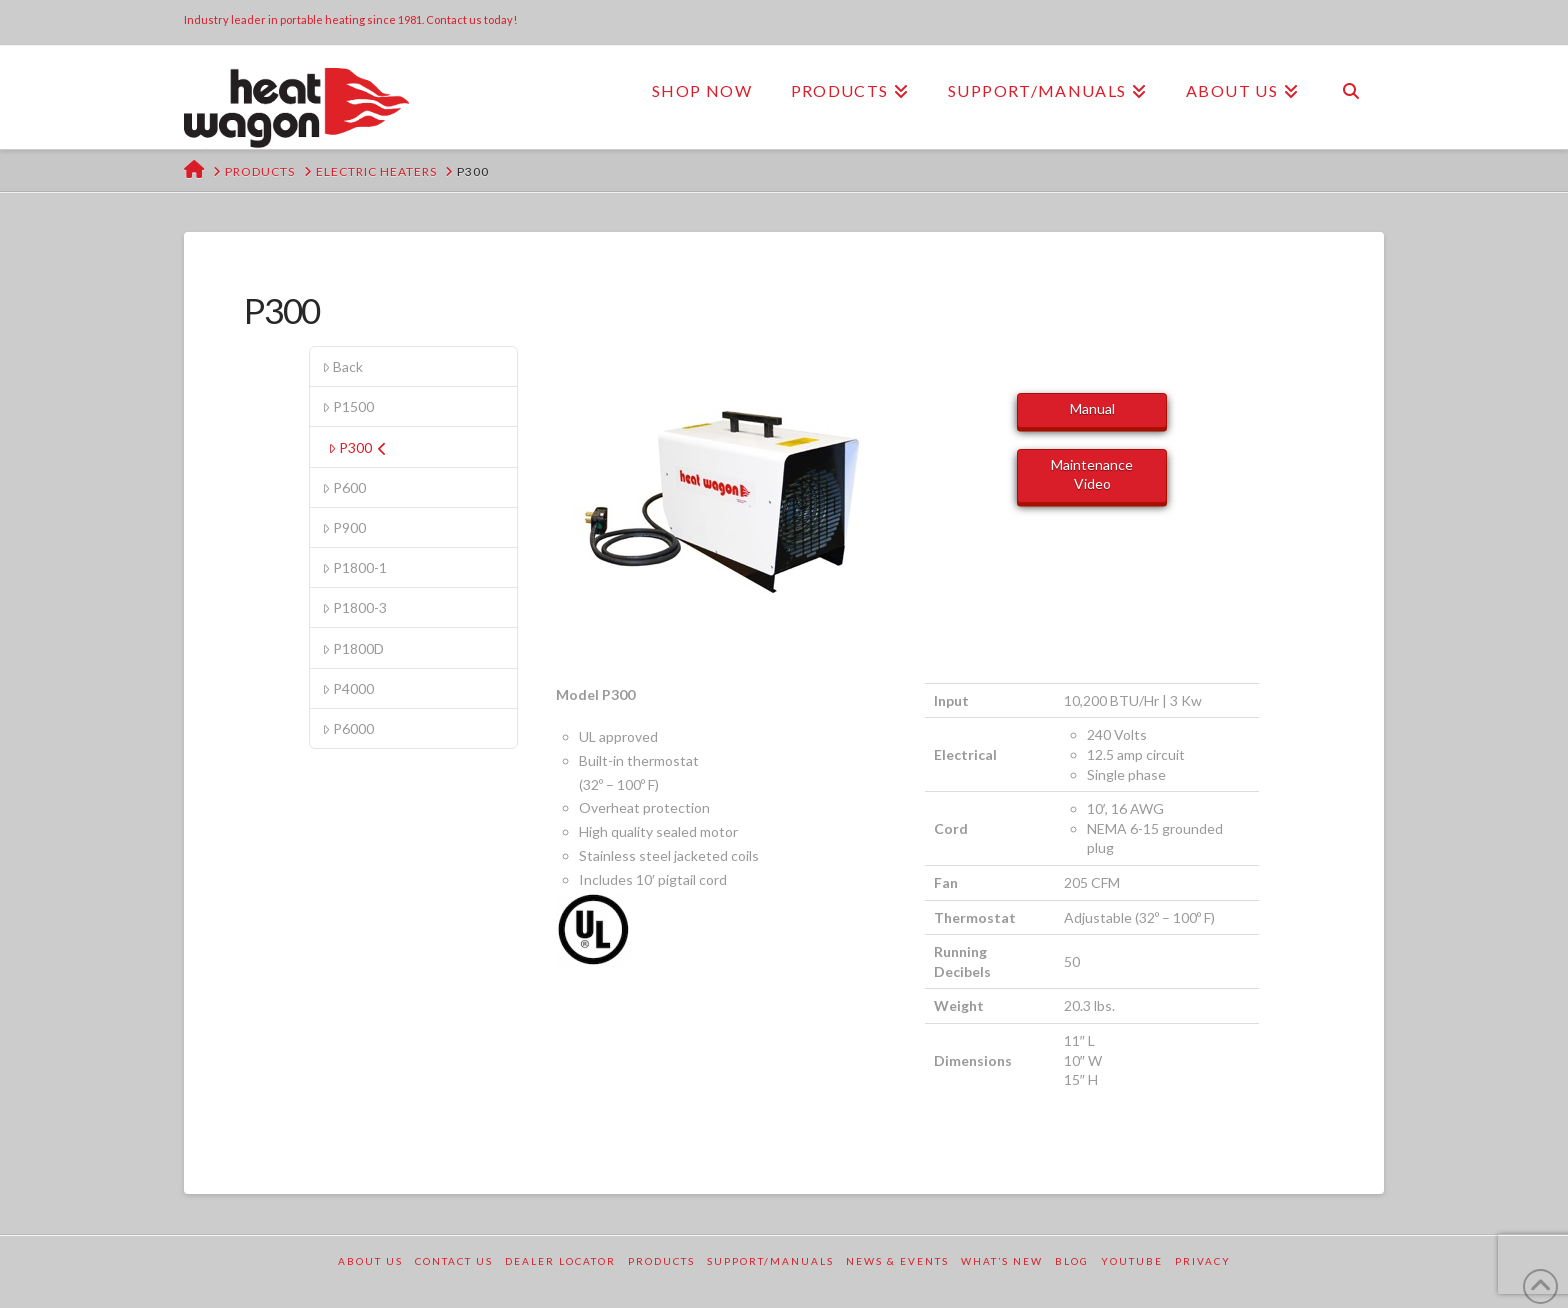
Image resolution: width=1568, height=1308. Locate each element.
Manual (1092, 408)
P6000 (348, 728)
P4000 (348, 688)
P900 (344, 527)
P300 (357, 447)
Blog (1072, 1261)
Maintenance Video (1092, 473)
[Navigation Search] (1351, 91)
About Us (370, 1261)
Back (342, 366)
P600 (344, 487)
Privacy (1203, 1261)
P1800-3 (354, 607)
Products (661, 1261)
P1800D (353, 648)
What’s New (1002, 1261)
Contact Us (454, 1261)
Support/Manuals (770, 1261)
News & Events (897, 1261)
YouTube (1132, 1261)
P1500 (348, 406)
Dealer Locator (560, 1261)
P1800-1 (354, 567)
